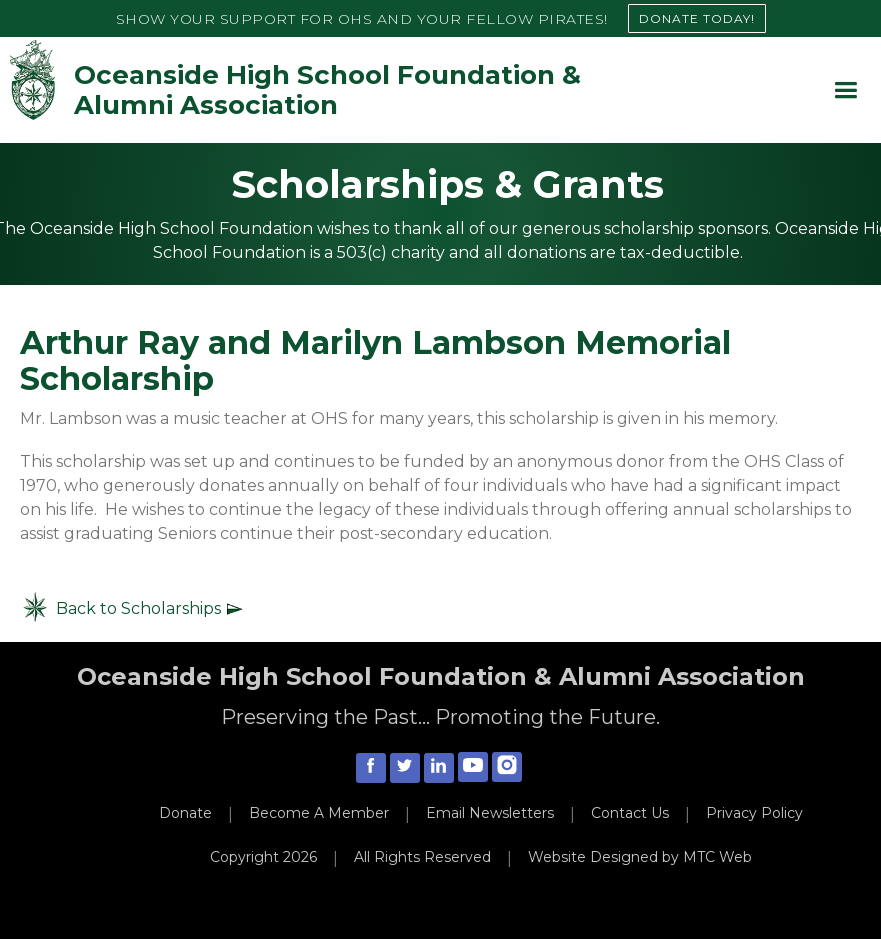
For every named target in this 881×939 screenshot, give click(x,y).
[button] (845, 90)
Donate (185, 813)
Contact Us (630, 813)
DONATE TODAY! (697, 18)
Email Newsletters (490, 813)
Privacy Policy (754, 813)
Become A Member (319, 813)
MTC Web (717, 857)
